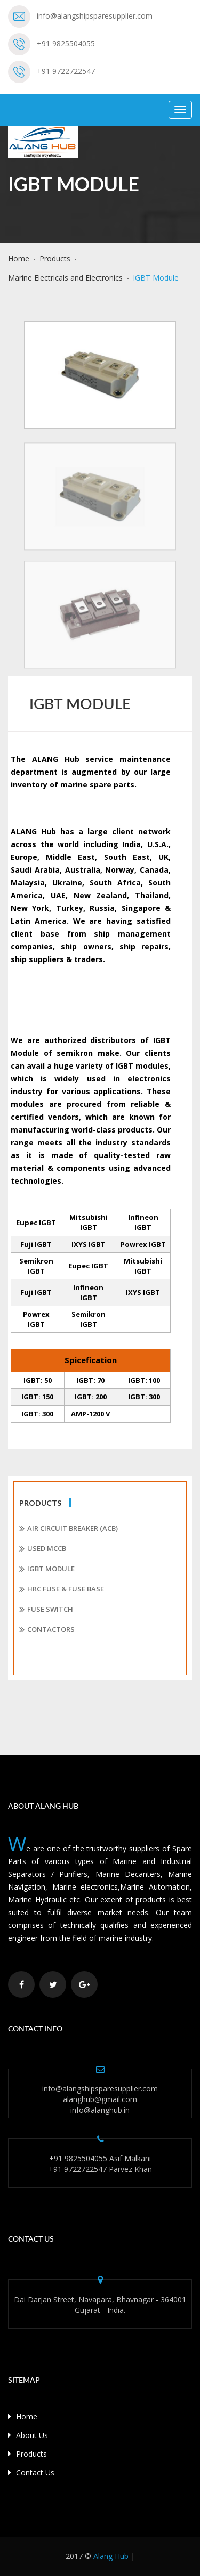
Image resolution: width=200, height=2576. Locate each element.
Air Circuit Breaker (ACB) (68, 1528)
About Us (28, 2435)
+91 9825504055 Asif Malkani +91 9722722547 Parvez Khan (100, 2163)
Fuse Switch (46, 1609)
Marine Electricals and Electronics (65, 278)
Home (18, 258)
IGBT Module (47, 1569)
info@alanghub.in (100, 2110)
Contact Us (31, 2472)
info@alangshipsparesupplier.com (95, 16)
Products (54, 258)
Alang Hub (111, 2556)
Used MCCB (42, 1549)
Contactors (47, 1630)
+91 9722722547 (66, 71)
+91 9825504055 (66, 43)
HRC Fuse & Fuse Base (61, 1589)
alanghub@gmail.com (100, 2099)
